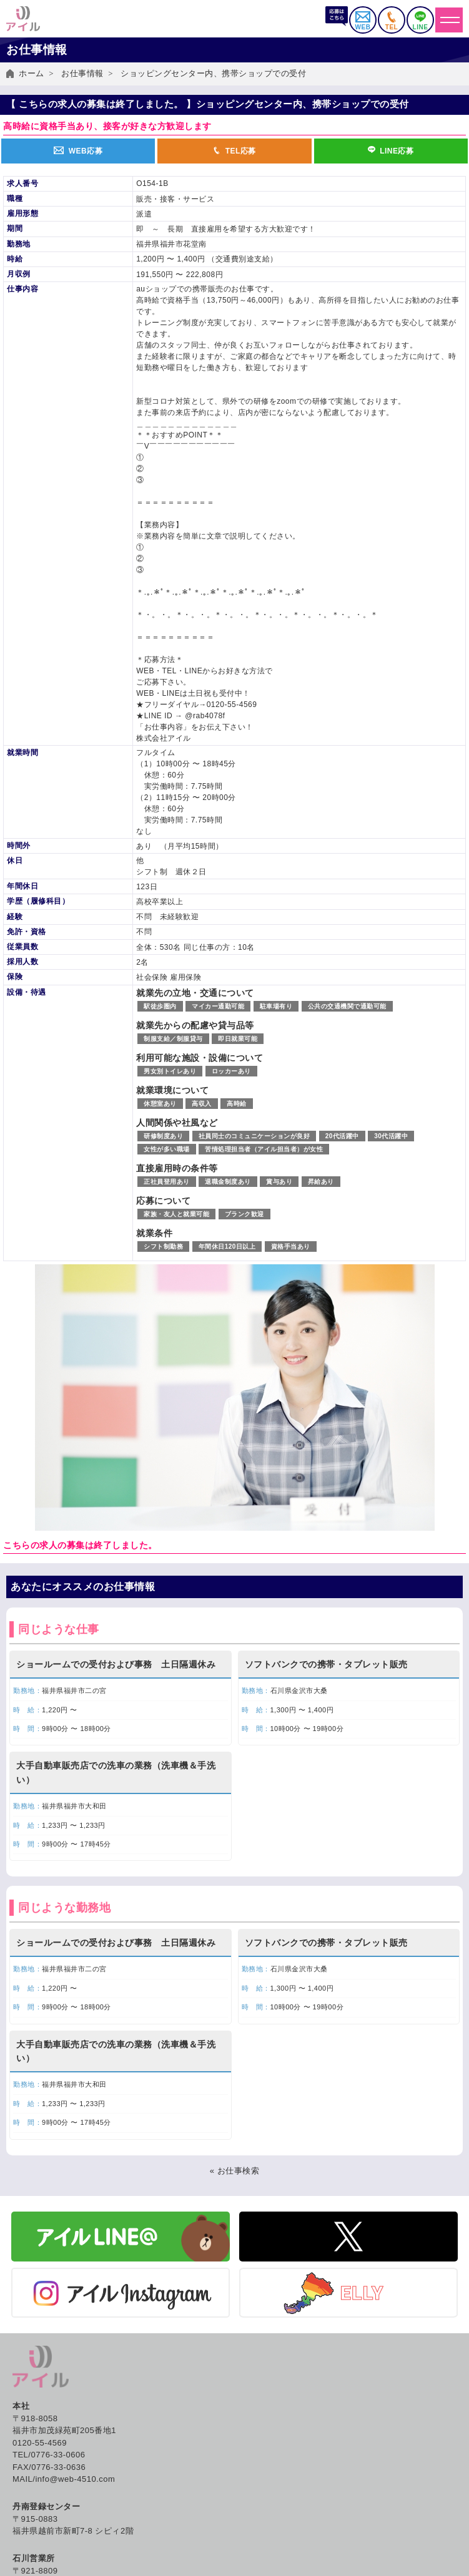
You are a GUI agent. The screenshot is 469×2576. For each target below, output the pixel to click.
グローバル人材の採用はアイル (297, 2494)
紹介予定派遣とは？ (276, 2391)
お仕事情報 (82, 73)
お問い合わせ (263, 2552)
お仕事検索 (30, 2365)
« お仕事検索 (234, 1854)
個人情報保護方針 (271, 2565)
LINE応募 (390, 151)
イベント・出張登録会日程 (60, 2391)
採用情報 (255, 2520)
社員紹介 (255, 2507)
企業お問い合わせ (43, 2533)
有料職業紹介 (34, 2507)
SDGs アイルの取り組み (284, 2481)
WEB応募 (78, 151)
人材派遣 (26, 2481)
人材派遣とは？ (267, 2378)
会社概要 (255, 2468)
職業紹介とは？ (267, 2404)
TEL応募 (234, 151)
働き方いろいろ (267, 2365)
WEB (363, 21)
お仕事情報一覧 (39, 2378)
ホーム (31, 73)
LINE (420, 21)
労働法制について (43, 2520)
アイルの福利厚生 (271, 2417)
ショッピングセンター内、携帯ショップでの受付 (213, 73)
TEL (391, 21)
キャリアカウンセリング (284, 2430)
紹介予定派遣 (34, 2494)
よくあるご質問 (267, 2539)
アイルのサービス (43, 2468)
